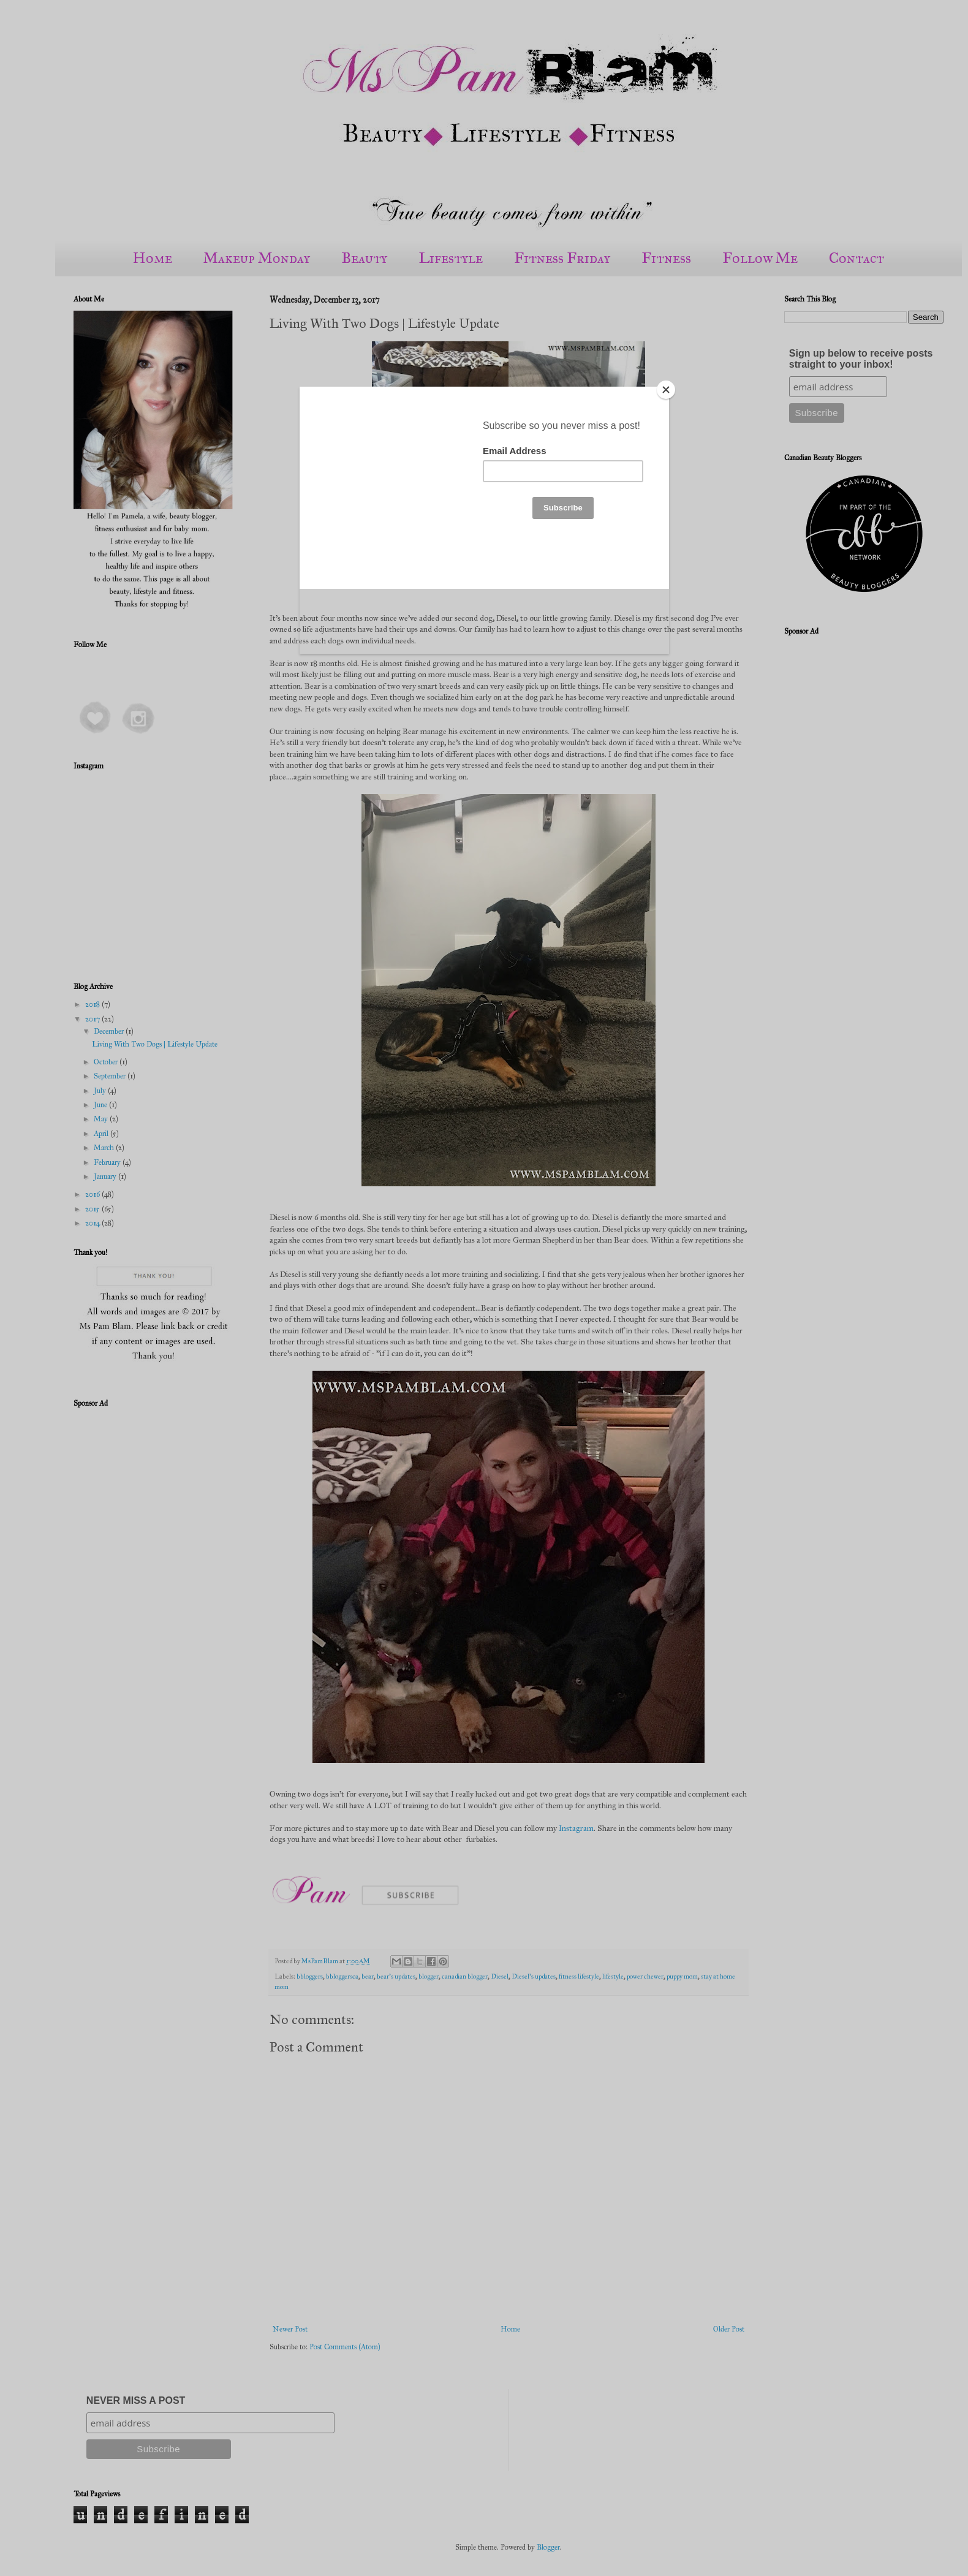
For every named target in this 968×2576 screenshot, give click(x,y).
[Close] (666, 390)
